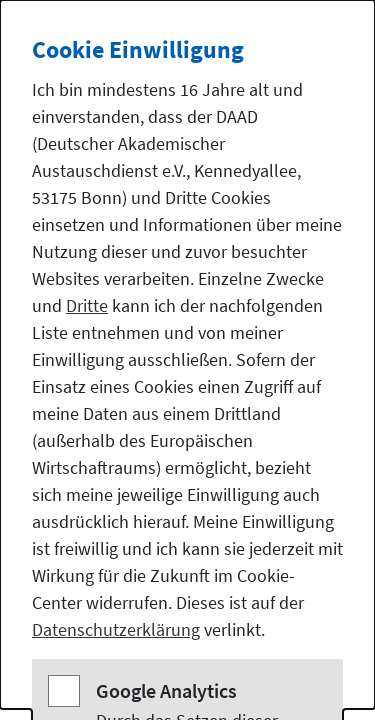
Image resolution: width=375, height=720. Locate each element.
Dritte (87, 305)
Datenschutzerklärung (116, 629)
